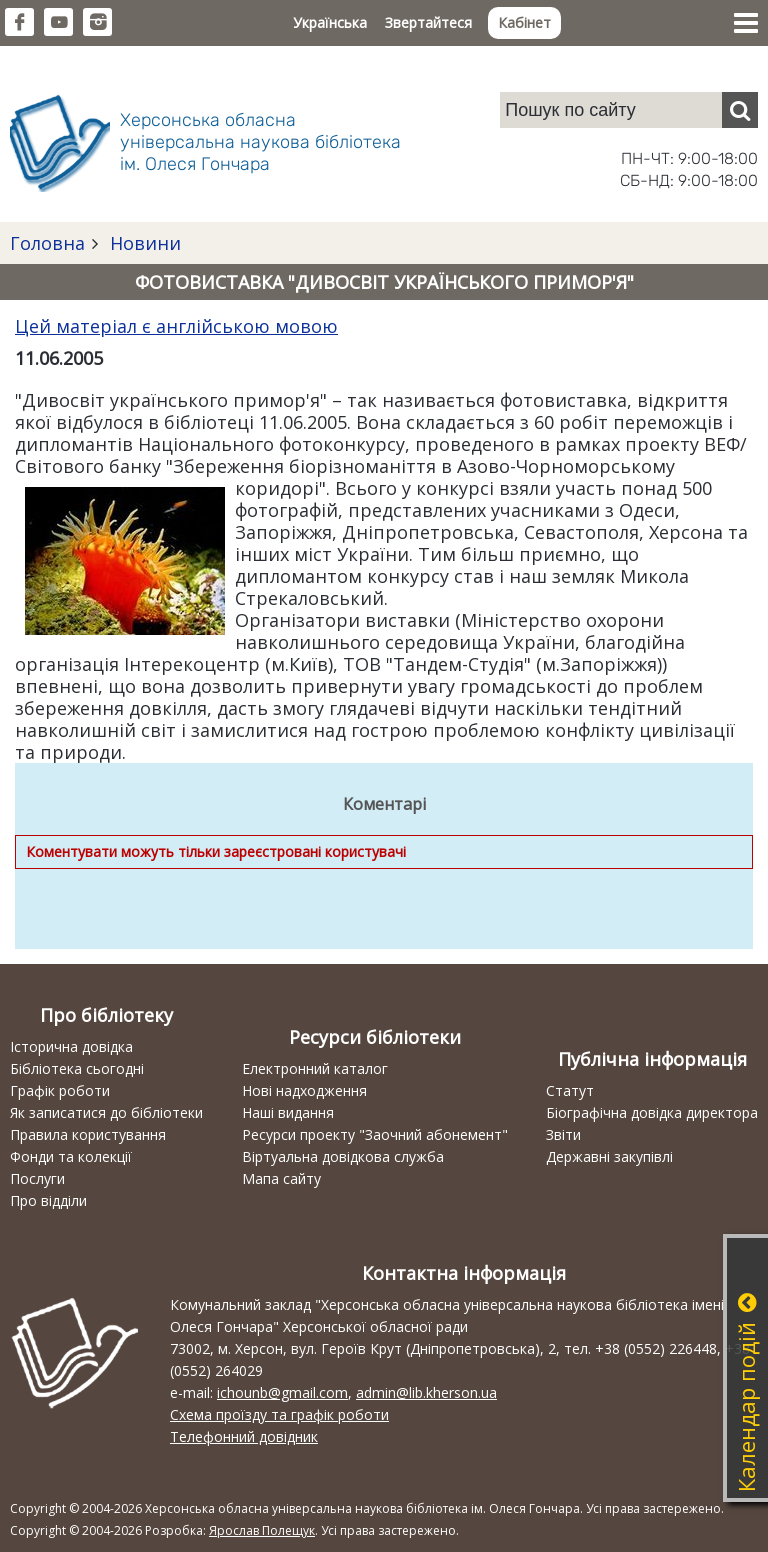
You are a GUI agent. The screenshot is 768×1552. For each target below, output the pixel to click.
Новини (143, 243)
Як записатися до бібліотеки (106, 1112)
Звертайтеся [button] (428, 22)
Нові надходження (304, 1090)
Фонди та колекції (71, 1156)
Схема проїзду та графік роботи (279, 1414)
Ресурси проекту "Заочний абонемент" (375, 1134)
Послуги (37, 1178)
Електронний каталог (315, 1068)
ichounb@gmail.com (282, 1392)
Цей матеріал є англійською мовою (176, 326)
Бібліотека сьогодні (77, 1068)
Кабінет (524, 22)
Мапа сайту (281, 1178)
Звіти (563, 1134)
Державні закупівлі (609, 1156)
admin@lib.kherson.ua (426, 1392)
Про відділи (48, 1200)
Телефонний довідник (244, 1436)
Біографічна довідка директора (652, 1112)
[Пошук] (740, 110)
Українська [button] (330, 22)
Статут (570, 1090)
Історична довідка (71, 1046)
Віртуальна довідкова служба (343, 1156)
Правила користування (88, 1134)
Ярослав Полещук (262, 1530)
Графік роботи (60, 1090)
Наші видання (288, 1112)
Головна (47, 243)
